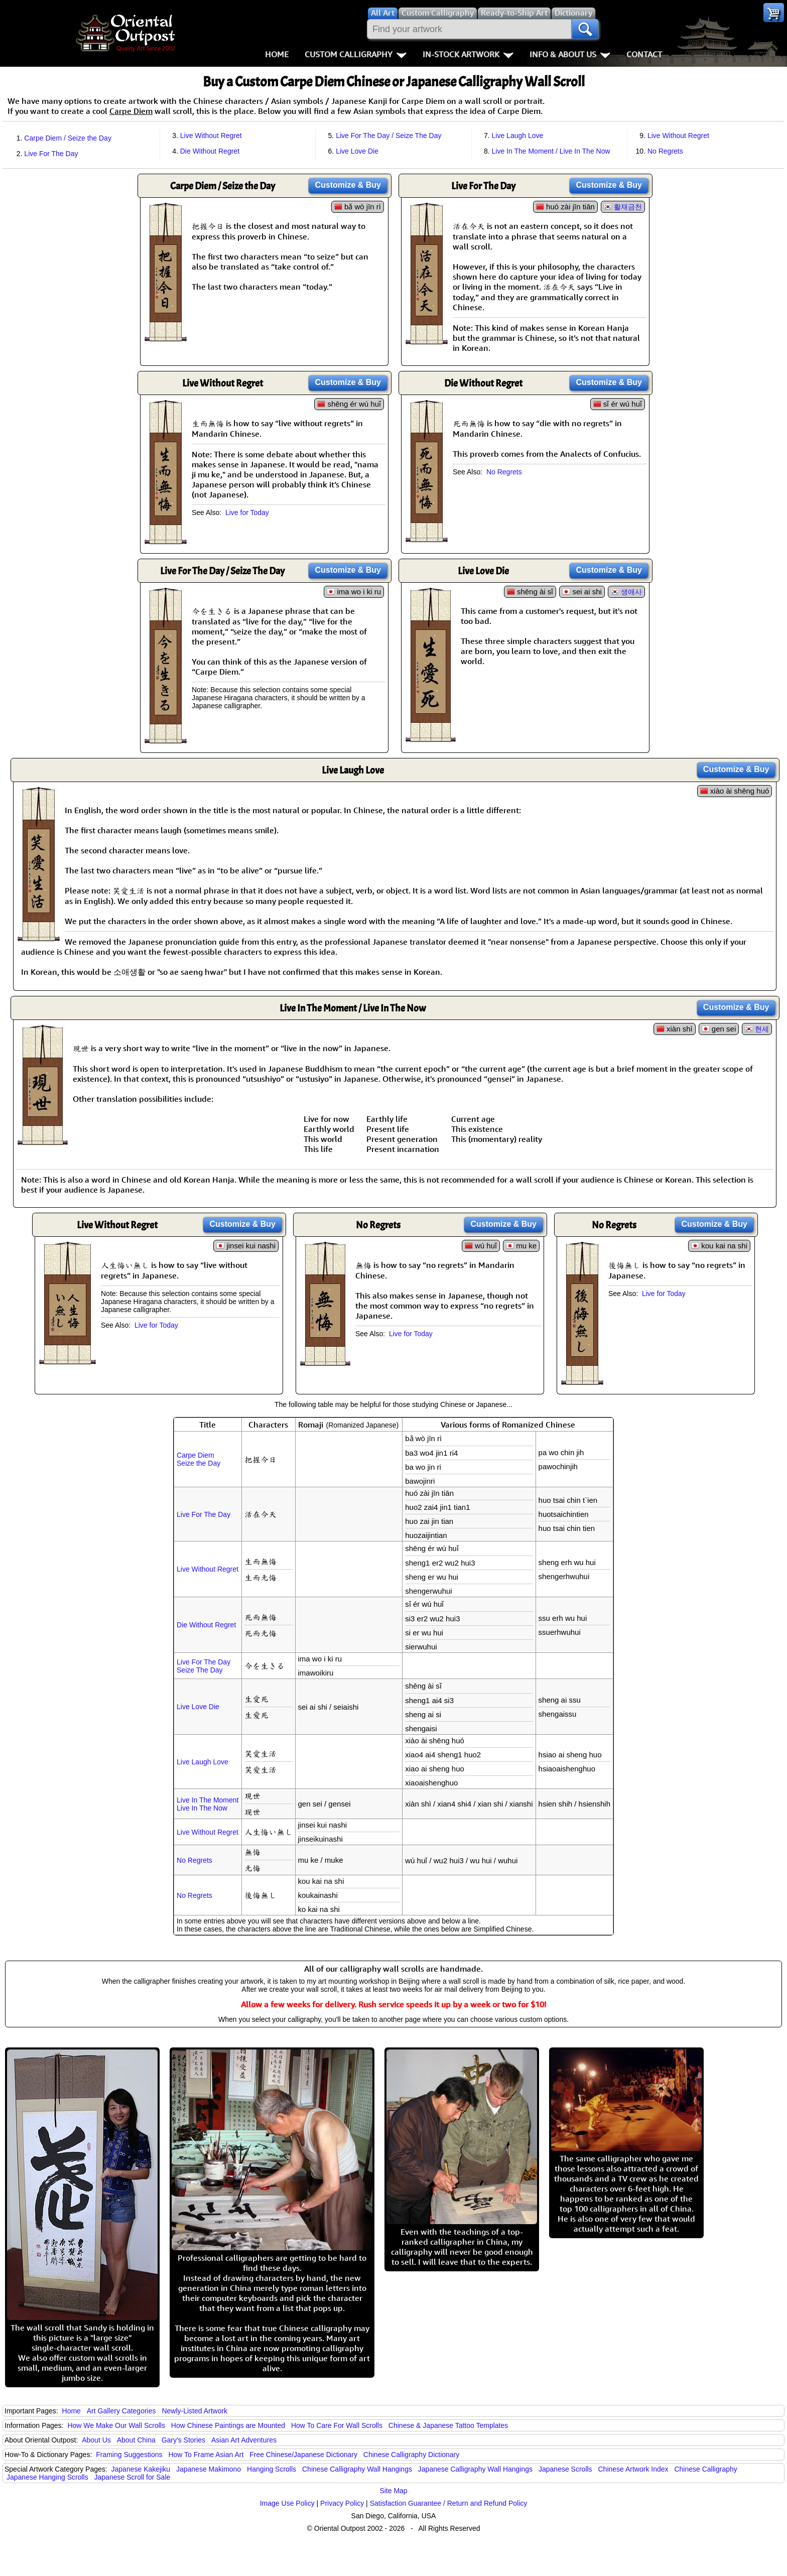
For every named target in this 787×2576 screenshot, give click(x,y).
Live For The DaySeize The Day (203, 1666)
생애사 (631, 592)
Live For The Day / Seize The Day (388, 136)
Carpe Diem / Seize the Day (67, 138)
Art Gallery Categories (121, 2411)
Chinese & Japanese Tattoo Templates (448, 2425)
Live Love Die (357, 151)
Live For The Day (51, 154)
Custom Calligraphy (356, 54)
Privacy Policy (342, 2503)
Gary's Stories (183, 2440)
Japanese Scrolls (565, 2469)
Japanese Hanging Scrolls (47, 2477)
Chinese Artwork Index (633, 2469)
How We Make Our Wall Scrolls (116, 2425)
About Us (96, 2440)
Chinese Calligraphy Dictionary (411, 2455)
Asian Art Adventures (244, 2440)
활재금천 (628, 207)
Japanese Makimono (208, 2469)
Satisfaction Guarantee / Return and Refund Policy (449, 2503)
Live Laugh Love (518, 136)
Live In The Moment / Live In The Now (551, 151)
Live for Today (247, 512)
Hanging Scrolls (271, 2469)
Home (277, 54)
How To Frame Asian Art (205, 2455)
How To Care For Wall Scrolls (336, 2425)
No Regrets (665, 151)
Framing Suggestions (129, 2455)
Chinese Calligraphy (705, 2469)
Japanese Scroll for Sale (132, 2477)
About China (136, 2440)
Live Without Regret (211, 136)
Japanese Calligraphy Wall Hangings (475, 2469)
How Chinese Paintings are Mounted (228, 2425)
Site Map (393, 2491)
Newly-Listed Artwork (194, 2411)
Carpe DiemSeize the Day (198, 1459)
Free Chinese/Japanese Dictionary (303, 2455)
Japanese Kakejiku (141, 2469)
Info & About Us (570, 54)
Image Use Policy (287, 2503)
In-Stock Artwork (468, 54)
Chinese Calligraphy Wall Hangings (357, 2469)
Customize (348, 185)
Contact (644, 54)
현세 (762, 1029)
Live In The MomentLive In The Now (207, 1804)
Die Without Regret (209, 151)
